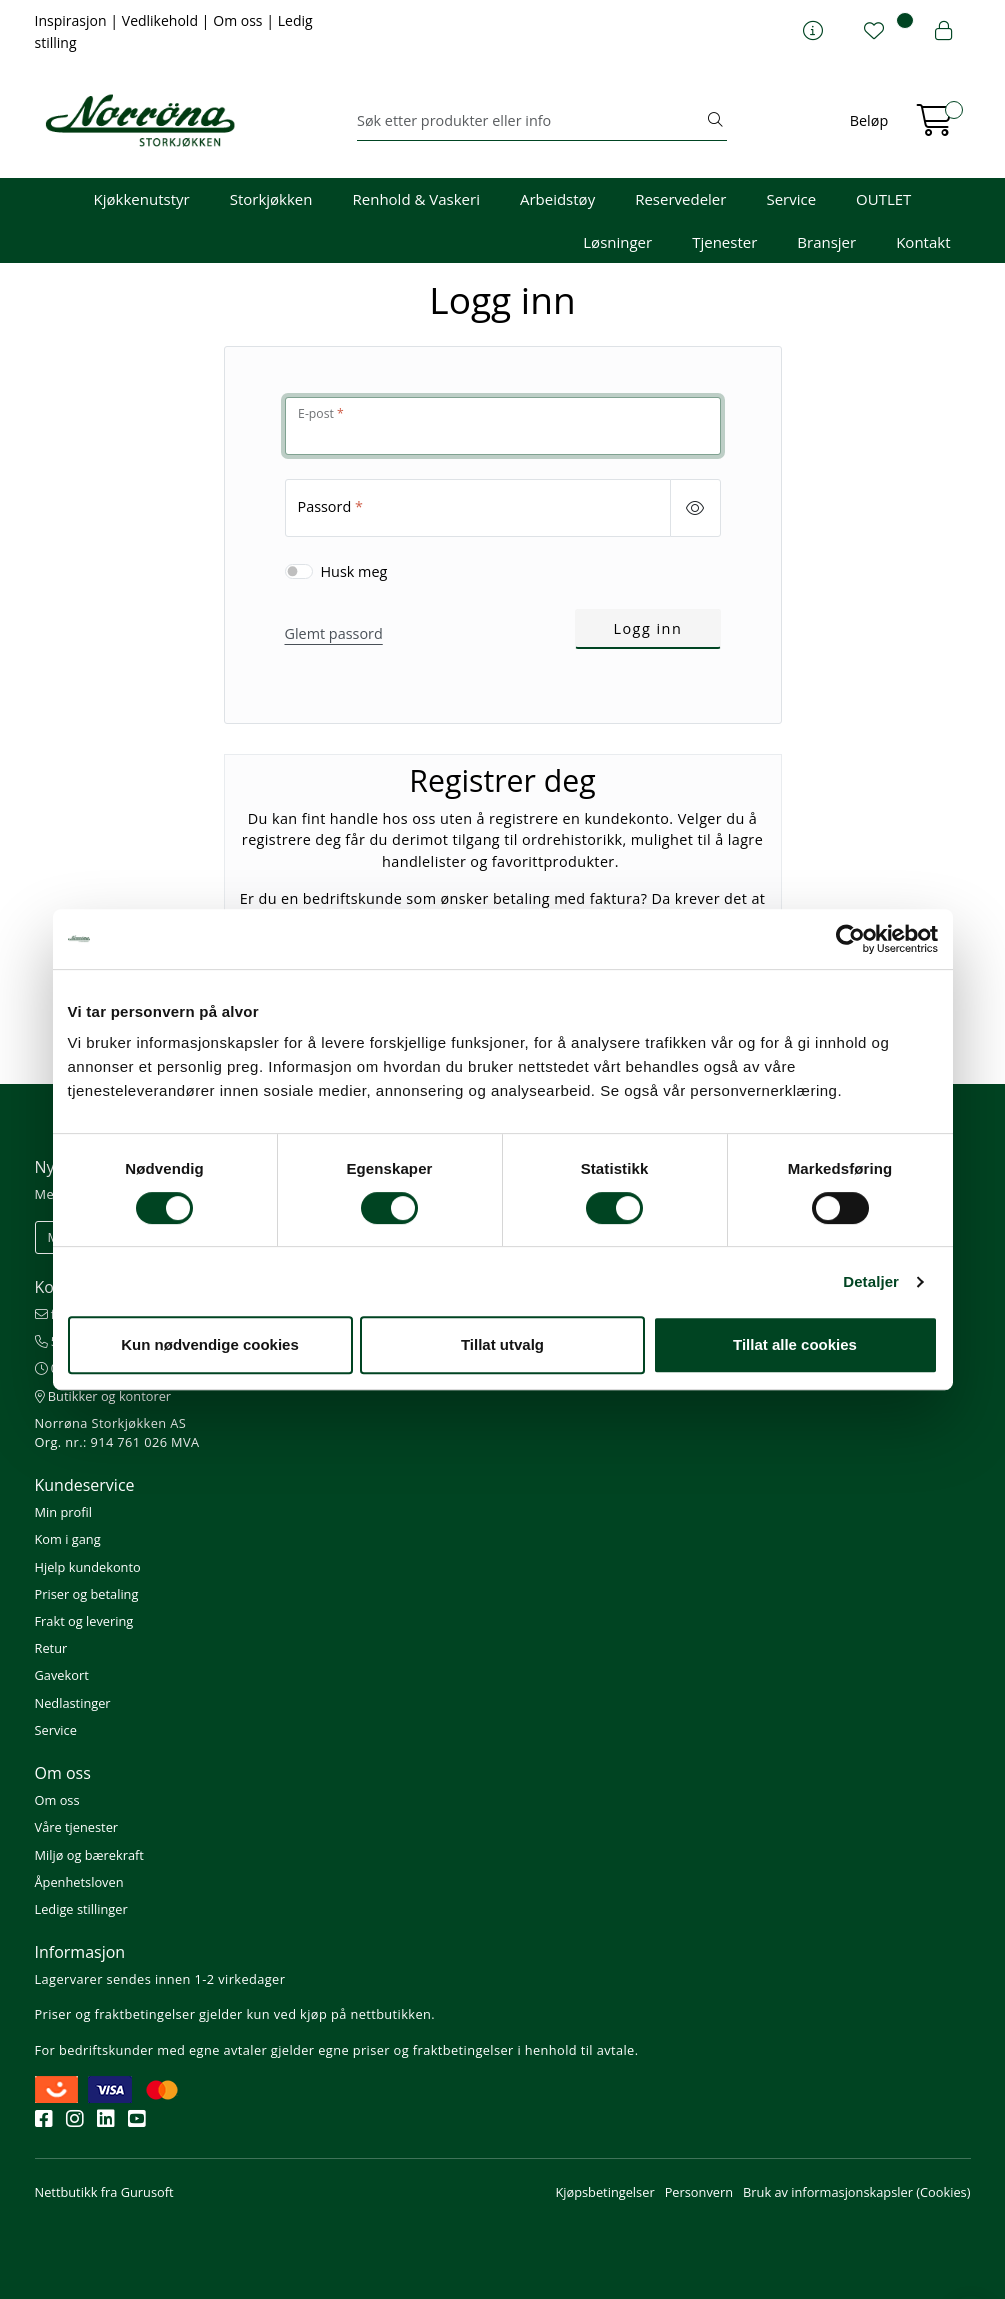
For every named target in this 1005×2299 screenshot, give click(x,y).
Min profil (63, 1512)
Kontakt (923, 242)
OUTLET (883, 199)
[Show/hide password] (695, 508)
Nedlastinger (73, 1703)
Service (791, 199)
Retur (51, 1648)
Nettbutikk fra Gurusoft (104, 2192)
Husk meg (354, 571)
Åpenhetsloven (79, 1882)
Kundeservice (85, 1485)
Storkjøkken (271, 199)
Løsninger (617, 242)
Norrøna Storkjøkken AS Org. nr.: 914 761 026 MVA (117, 1432)
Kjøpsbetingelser (604, 2192)
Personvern (699, 2192)
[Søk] (530, 121)
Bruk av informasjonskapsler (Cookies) (856, 2192)
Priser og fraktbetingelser (115, 2014)
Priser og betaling (87, 1594)
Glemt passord (334, 633)
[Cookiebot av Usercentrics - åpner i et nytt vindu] (850, 939)
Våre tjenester (77, 1827)
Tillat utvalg (502, 1344)
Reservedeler (680, 199)
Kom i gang (68, 1539)
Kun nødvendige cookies (210, 1344)
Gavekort (62, 1675)
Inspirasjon (73, 20)
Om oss (239, 20)
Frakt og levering (84, 1621)
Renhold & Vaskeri (416, 199)
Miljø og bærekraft (89, 1855)
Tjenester (724, 242)
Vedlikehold (162, 20)
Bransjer (826, 242)
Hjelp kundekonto (88, 1567)
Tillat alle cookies (795, 1344)
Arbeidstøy (557, 199)
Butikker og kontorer (103, 1396)
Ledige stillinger (81, 1909)
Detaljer (871, 1281)
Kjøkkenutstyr (142, 199)
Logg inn (647, 628)
